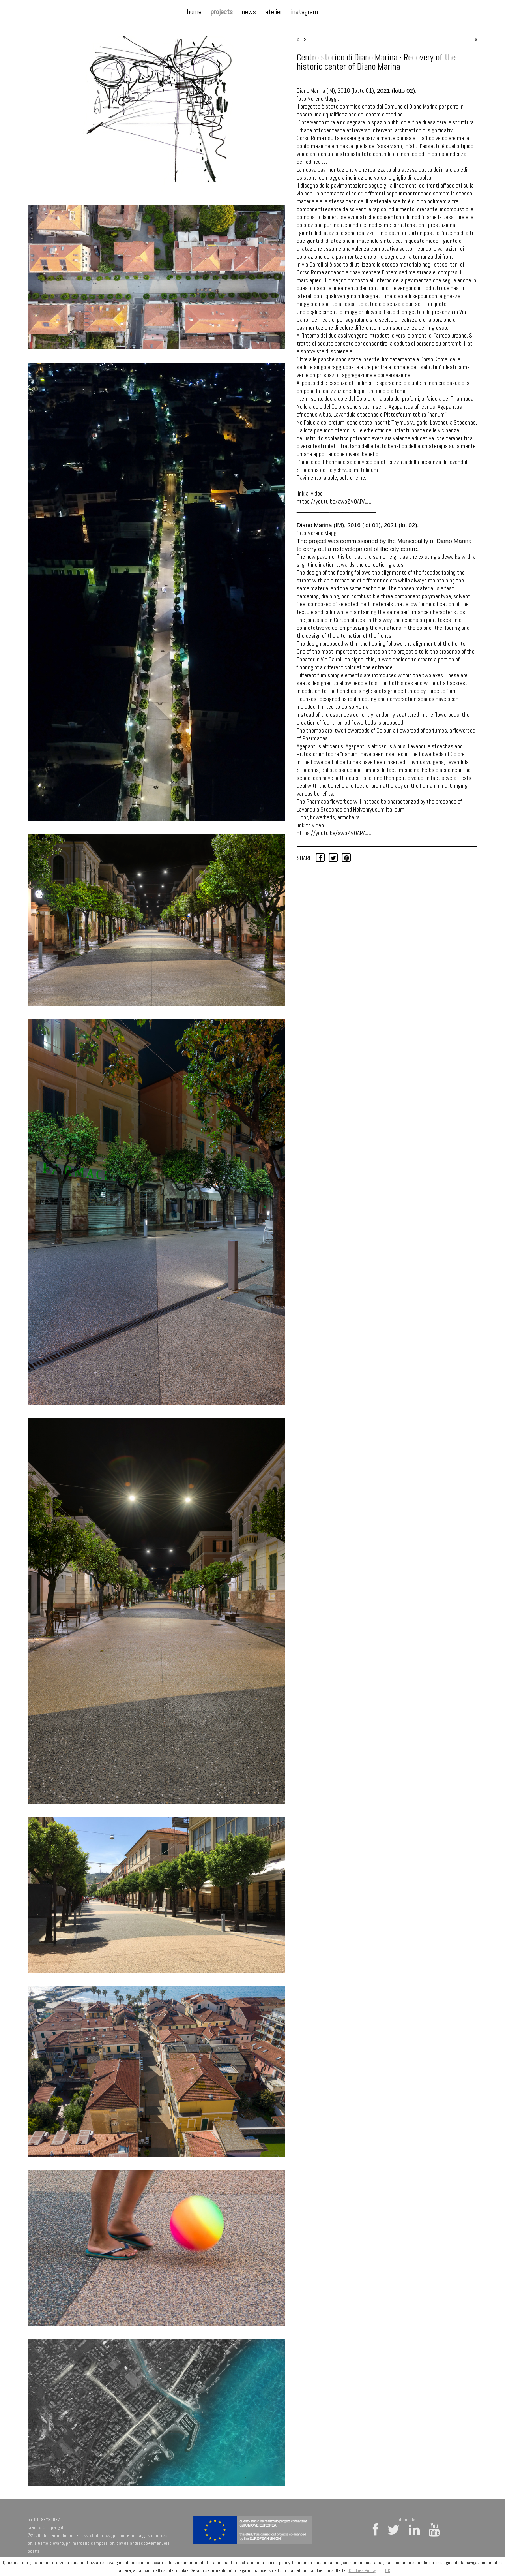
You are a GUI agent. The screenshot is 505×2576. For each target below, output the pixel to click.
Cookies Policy (362, 2570)
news (249, 11)
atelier (273, 11)
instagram (304, 11)
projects (222, 11)
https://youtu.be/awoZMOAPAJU (334, 501)
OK (387, 2570)
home (194, 11)
